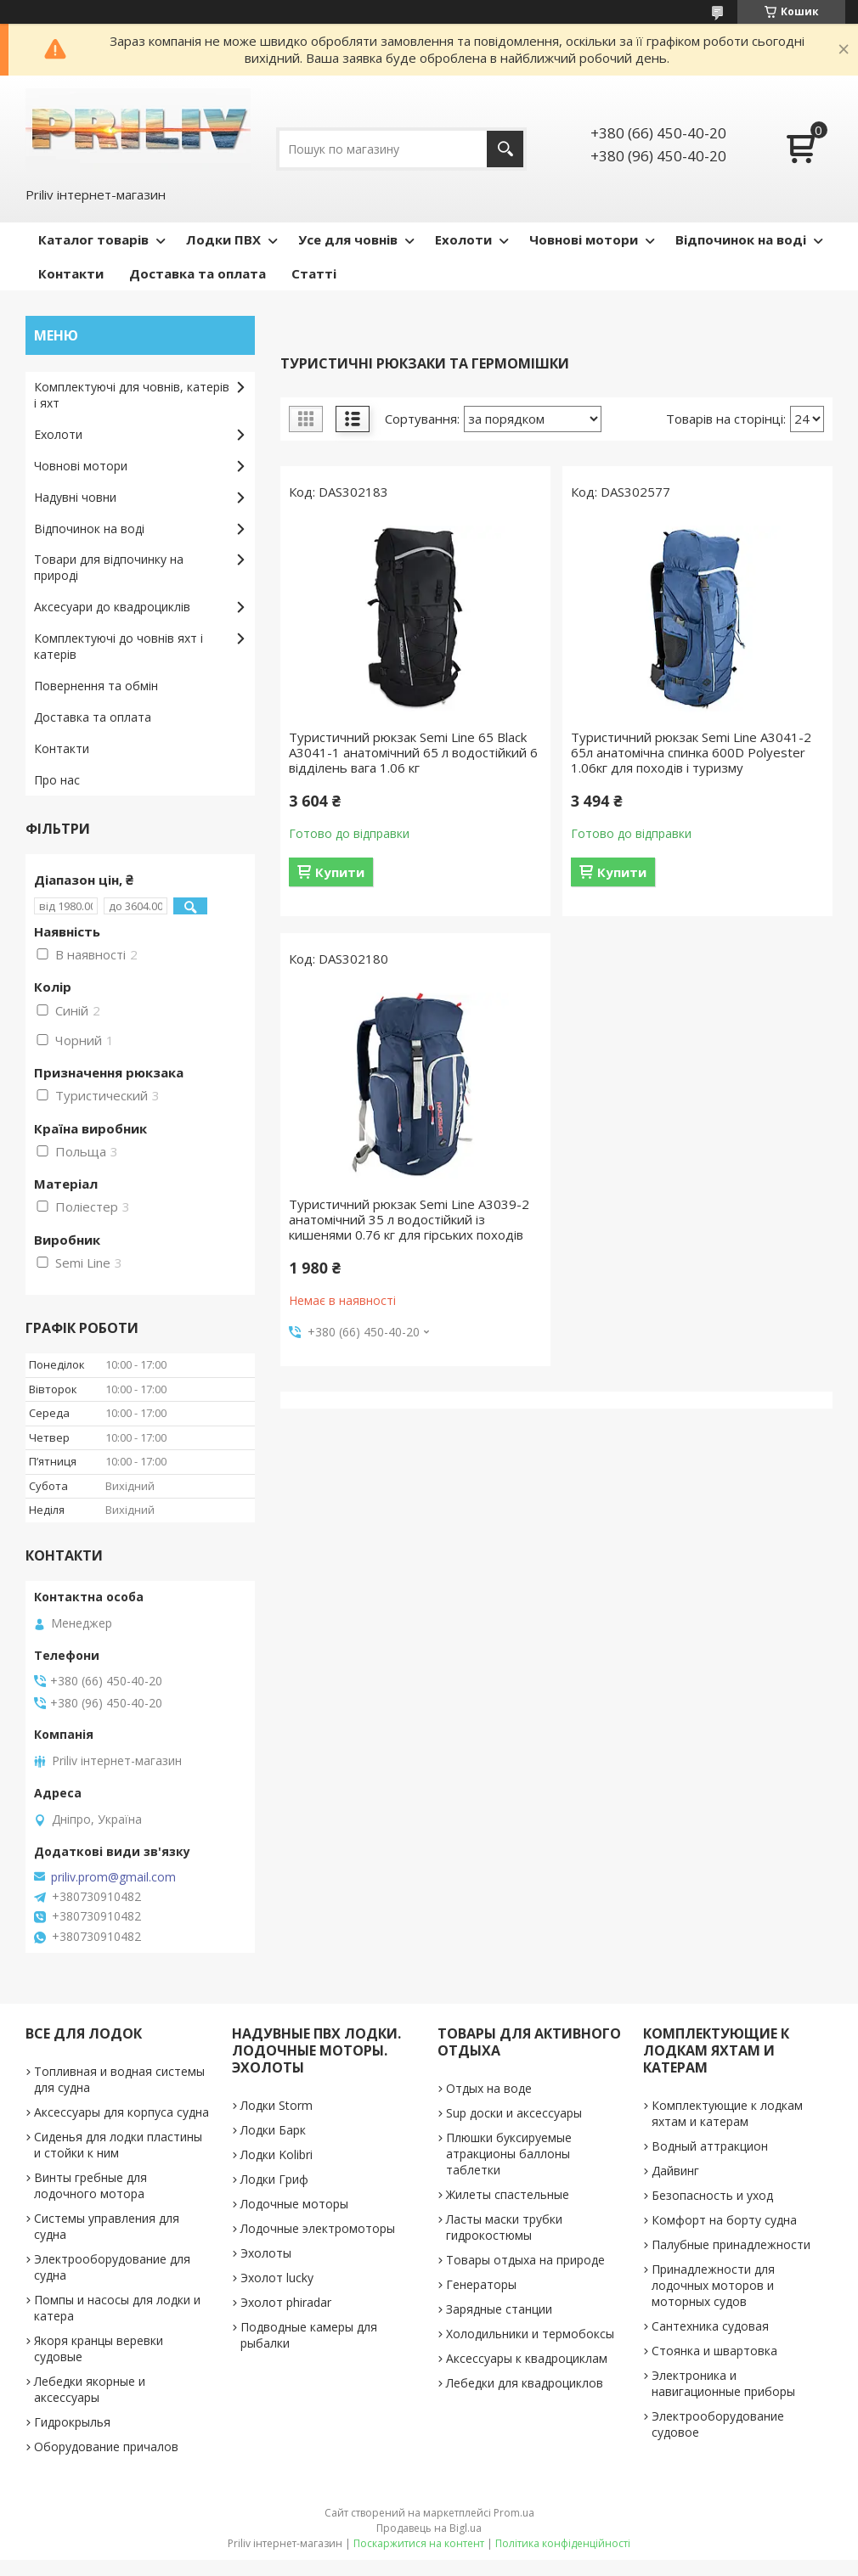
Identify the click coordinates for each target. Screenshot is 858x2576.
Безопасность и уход (712, 2195)
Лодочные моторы (294, 2204)
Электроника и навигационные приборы (723, 2383)
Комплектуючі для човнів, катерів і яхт (131, 395)
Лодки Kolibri (276, 2154)
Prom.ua (514, 2513)
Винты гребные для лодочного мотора (90, 2185)
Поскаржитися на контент (418, 2543)
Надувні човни (75, 497)
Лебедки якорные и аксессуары (89, 2389)
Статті (313, 273)
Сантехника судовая (710, 2326)
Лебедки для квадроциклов (524, 2383)
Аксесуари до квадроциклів (112, 607)
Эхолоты (265, 2253)
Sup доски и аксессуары (514, 2113)
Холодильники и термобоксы (530, 2334)
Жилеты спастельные (507, 2194)
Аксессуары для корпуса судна (121, 2112)
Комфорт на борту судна (724, 2220)
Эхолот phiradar (285, 2302)
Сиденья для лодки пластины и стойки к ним (118, 2145)
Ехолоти (463, 239)
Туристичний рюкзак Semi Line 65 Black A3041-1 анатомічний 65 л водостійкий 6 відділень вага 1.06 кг (413, 752)
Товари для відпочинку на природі (108, 567)
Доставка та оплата (197, 273)
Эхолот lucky (276, 2277)
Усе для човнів (348, 239)
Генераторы (481, 2284)
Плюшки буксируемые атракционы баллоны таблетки (509, 2153)
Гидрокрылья (72, 2422)
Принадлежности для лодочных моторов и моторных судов (713, 2285)
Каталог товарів (93, 239)
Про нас (57, 780)
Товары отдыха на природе (525, 2260)
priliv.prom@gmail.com (113, 1877)
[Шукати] (505, 149)
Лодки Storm (276, 2105)
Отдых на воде (489, 2088)
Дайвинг (675, 2171)
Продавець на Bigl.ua (429, 2528)
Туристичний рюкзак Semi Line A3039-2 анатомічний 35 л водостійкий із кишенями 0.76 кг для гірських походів (409, 1219)
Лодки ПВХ (223, 239)
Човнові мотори (583, 239)
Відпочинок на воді (740, 239)
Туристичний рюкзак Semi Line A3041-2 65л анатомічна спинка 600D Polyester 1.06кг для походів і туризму (691, 752)
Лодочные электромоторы (317, 2228)
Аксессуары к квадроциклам (526, 2358)
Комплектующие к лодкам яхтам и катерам (727, 2113)
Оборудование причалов (106, 2446)
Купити (339, 871)
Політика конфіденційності (562, 2543)
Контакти (71, 273)
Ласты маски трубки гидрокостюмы (504, 2227)
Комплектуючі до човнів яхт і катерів (118, 646)
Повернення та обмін (96, 686)
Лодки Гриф (274, 2179)
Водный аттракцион (710, 2146)
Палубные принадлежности (731, 2244)
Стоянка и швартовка (714, 2351)
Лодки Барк (273, 2130)
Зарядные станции (499, 2309)
